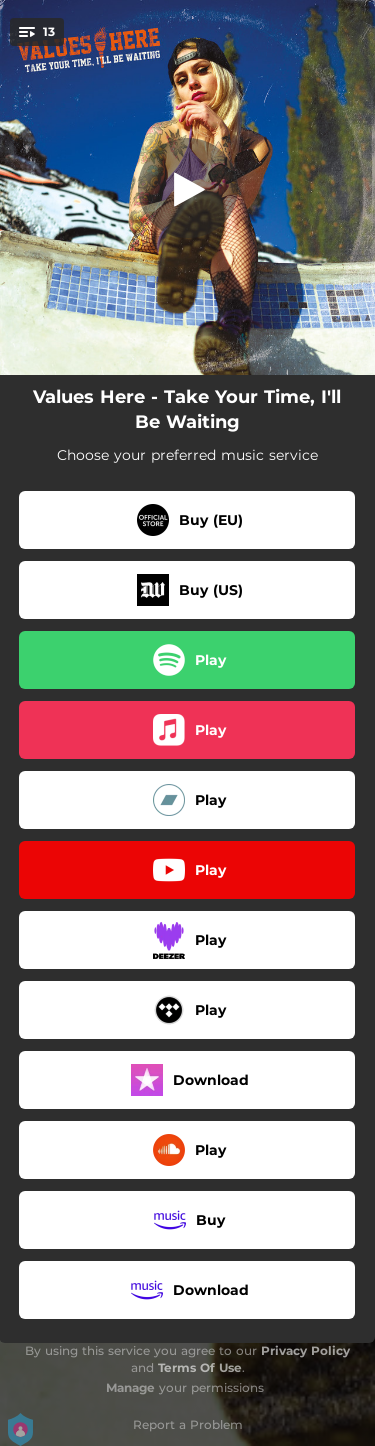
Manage (130, 1387)
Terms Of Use (200, 1367)
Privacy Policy (305, 1350)
